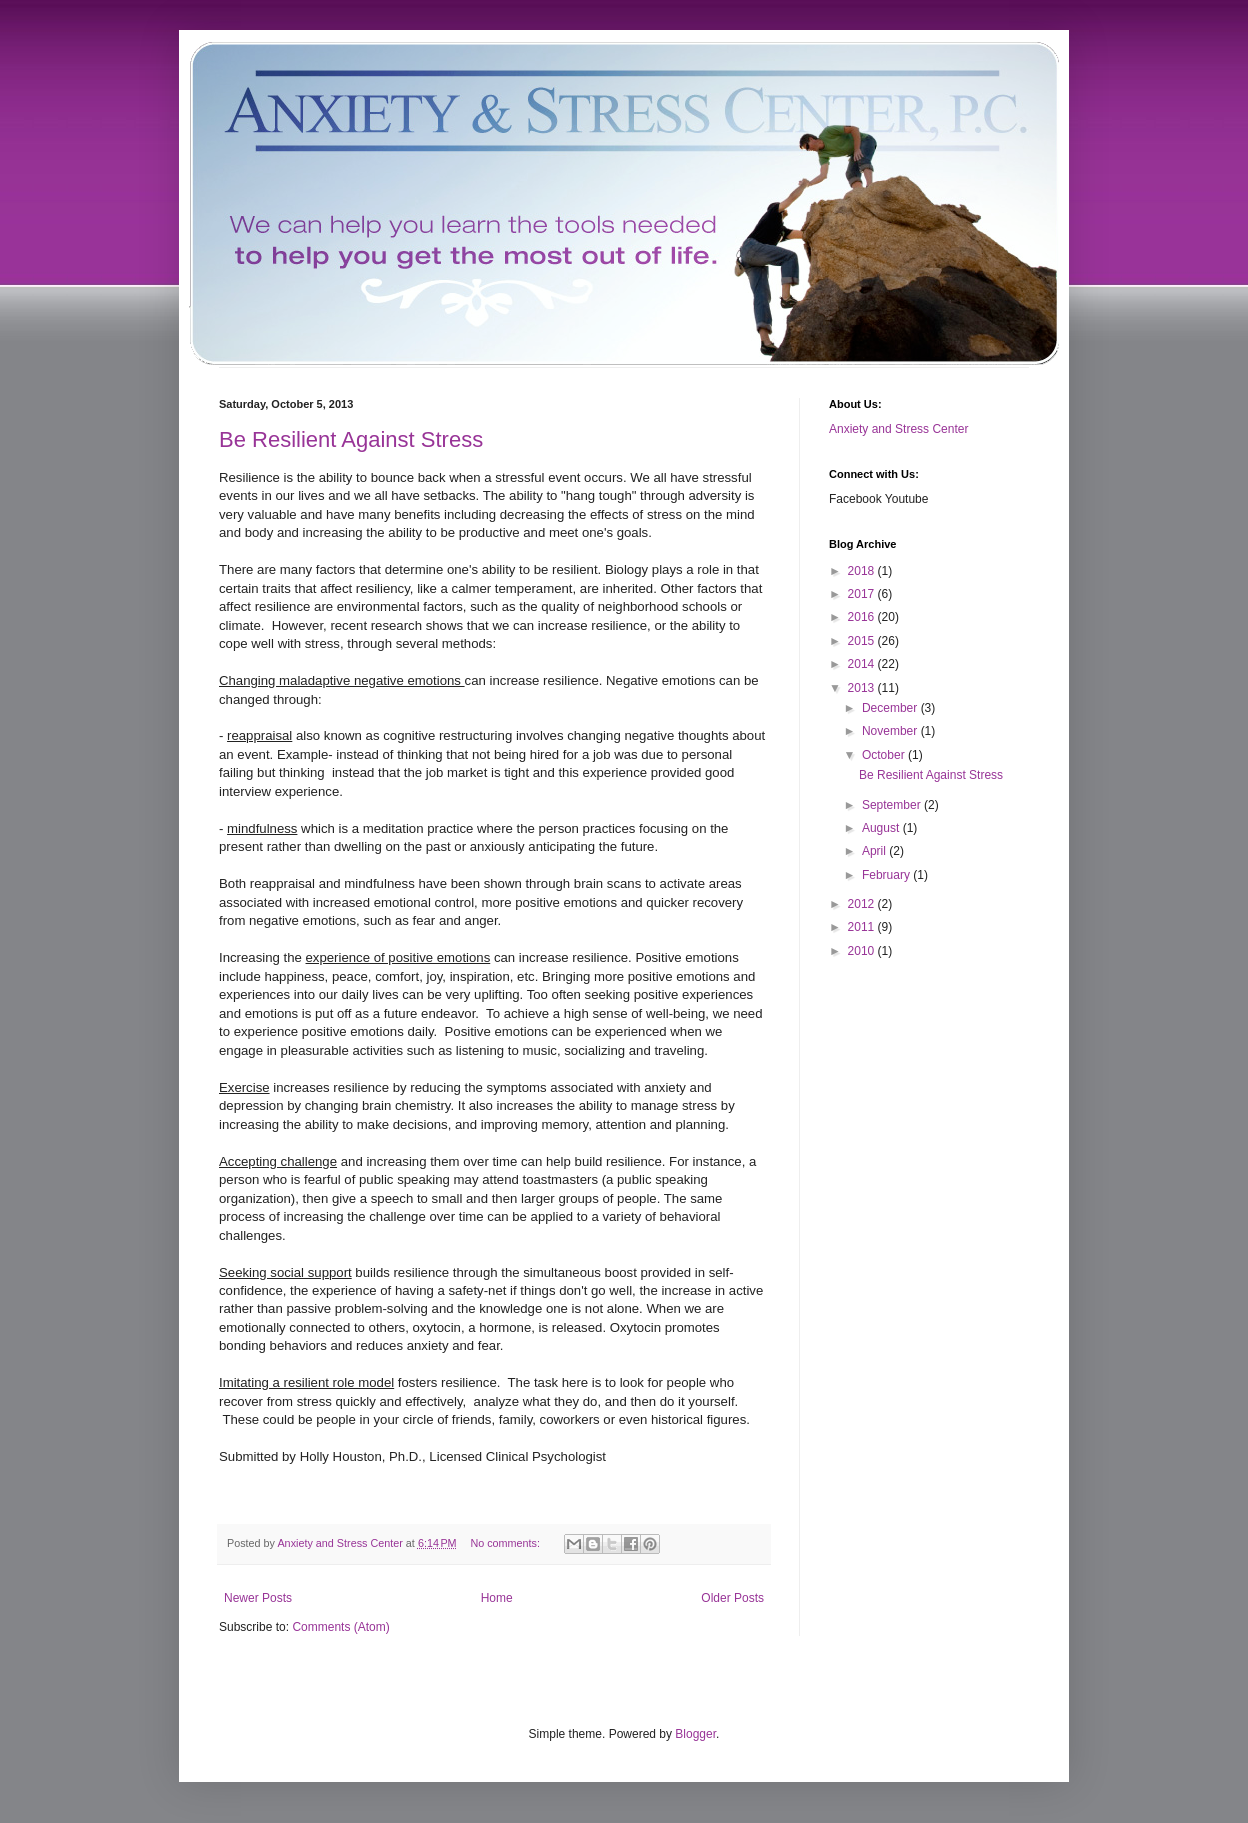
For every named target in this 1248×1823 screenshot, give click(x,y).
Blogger (695, 1734)
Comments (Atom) (340, 1627)
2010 (863, 951)
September (893, 805)
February (887, 875)
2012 (863, 904)
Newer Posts (258, 1598)
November (891, 731)
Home (497, 1598)
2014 (863, 664)
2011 (863, 927)
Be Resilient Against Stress (351, 439)
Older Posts (732, 1598)
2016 (863, 617)
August (882, 828)
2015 (863, 641)
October (885, 755)
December (891, 708)
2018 (863, 571)
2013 (863, 688)
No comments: (506, 1543)
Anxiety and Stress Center (898, 429)
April (875, 851)
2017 (863, 594)
